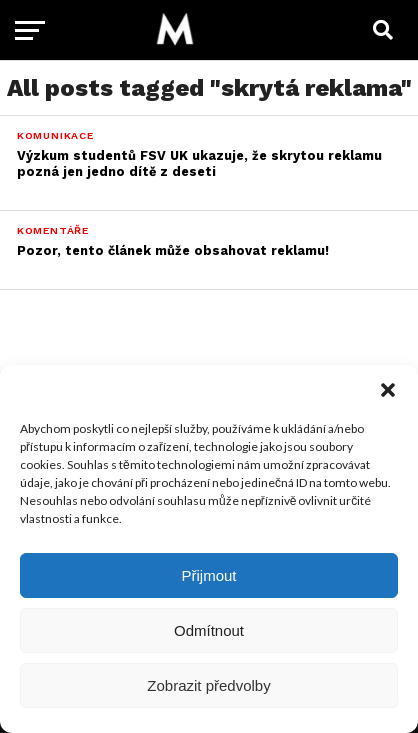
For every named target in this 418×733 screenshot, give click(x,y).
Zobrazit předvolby (208, 685)
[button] (388, 390)
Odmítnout (209, 630)
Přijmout (208, 575)
